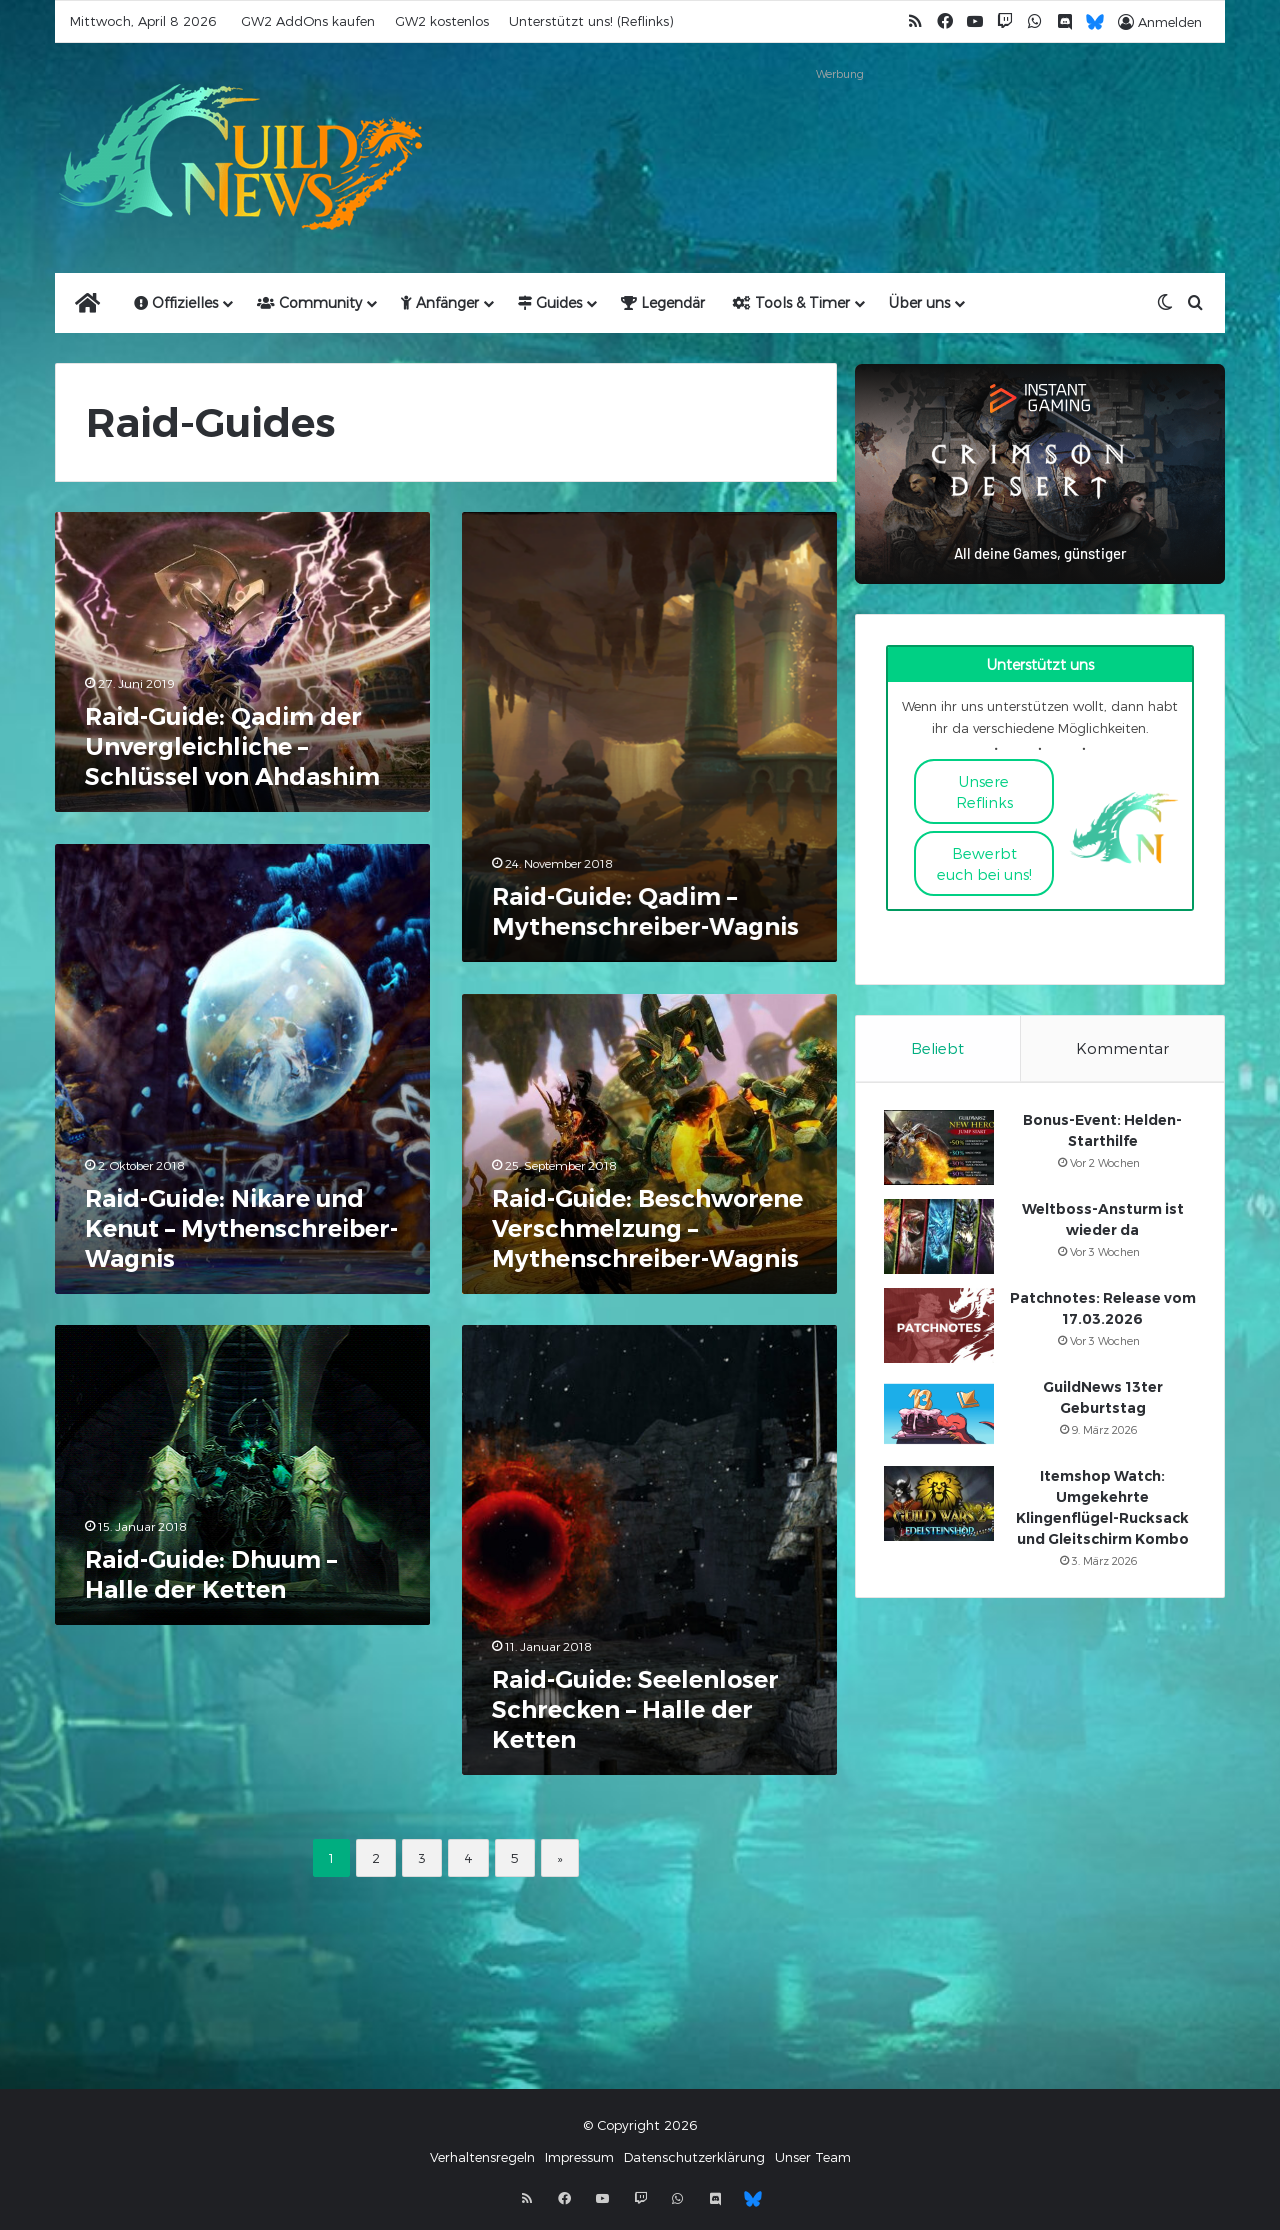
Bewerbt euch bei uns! (984, 863)
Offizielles (176, 302)
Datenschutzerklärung (694, 2162)
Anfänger (440, 302)
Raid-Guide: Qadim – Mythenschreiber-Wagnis (645, 911)
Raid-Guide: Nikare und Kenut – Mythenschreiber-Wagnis (241, 1228)
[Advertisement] (840, 132)
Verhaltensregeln (482, 2162)
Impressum (579, 2162)
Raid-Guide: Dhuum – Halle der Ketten (211, 1574)
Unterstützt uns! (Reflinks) (591, 21)
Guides (550, 302)
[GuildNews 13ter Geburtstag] (941, 1417)
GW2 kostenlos (442, 21)
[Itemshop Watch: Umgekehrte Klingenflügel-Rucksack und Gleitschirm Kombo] (941, 1506)
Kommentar (1122, 1048)
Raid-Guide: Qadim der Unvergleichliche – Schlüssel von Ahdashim (232, 746)
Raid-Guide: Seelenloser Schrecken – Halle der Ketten (635, 1709)
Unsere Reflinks (984, 791)
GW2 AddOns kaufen (308, 21)
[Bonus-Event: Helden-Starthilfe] (941, 1150)
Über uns (919, 302)
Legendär (663, 302)
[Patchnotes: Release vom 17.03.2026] (941, 1328)
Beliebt (937, 1048)
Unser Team (813, 2162)
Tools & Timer (791, 302)
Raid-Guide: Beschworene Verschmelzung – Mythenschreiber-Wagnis (647, 1228)
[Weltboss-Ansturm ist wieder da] (941, 1239)
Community (309, 302)
